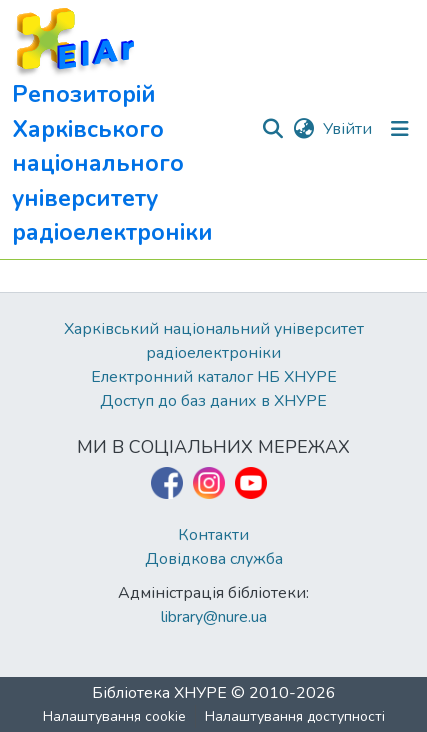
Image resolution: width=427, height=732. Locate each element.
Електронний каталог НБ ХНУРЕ (214, 377)
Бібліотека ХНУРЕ (159, 693)
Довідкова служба (214, 559)
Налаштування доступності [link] (295, 716)
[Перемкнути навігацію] (400, 129)
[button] (136, 129)
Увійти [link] (347, 129)
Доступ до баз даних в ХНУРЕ (213, 401)
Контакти (213, 535)
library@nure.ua (214, 617)
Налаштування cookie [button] (114, 716)
